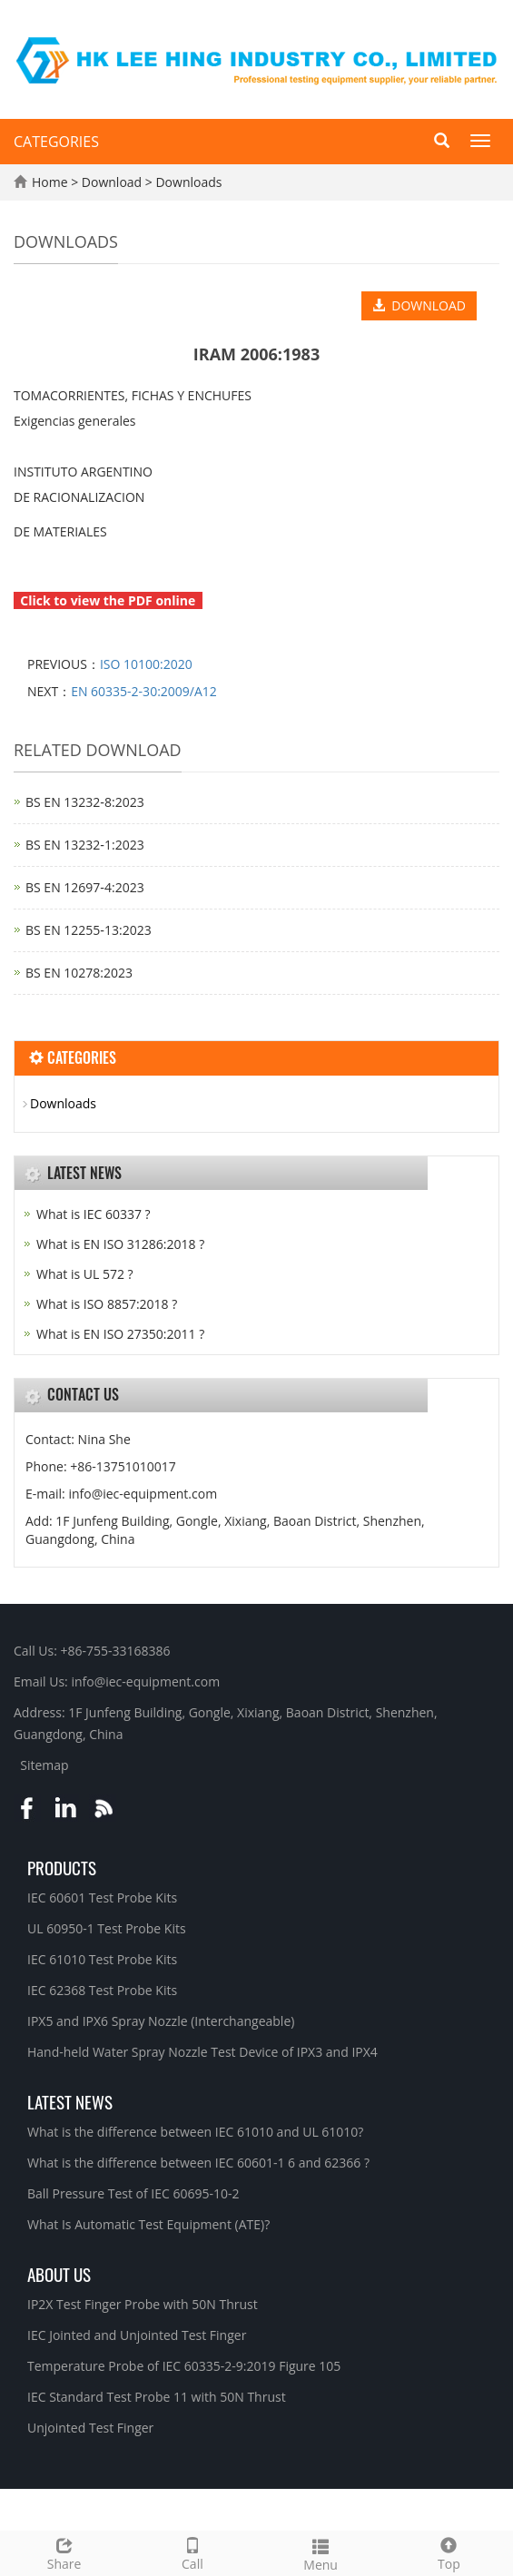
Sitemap (44, 1765)
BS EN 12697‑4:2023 (84, 887)
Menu (321, 2552)
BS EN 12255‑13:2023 (88, 930)
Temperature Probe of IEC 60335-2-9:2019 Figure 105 (183, 2365)
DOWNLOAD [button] (419, 305)
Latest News (70, 2101)
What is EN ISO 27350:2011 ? (120, 1333)
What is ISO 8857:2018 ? (106, 1304)
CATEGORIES (56, 142)
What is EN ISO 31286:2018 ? (120, 1244)
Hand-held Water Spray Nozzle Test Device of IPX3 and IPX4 (202, 2051)
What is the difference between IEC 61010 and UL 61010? (195, 2131)
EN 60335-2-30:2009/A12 (144, 691)
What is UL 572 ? (84, 1274)
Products (61, 1867)
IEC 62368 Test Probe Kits (102, 1990)
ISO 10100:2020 (146, 664)
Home (50, 182)
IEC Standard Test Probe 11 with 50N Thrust (156, 2396)
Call (192, 2552)
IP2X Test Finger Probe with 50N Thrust (142, 2304)
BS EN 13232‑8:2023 (84, 802)
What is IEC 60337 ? (93, 1214)
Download (113, 182)
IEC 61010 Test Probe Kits (102, 1959)
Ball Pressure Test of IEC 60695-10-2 (133, 2193)
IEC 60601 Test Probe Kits (102, 1897)
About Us (59, 2273)
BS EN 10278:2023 (79, 972)
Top (449, 2552)
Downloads (187, 182)
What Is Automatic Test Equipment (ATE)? (148, 2224)
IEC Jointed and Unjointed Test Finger (136, 2335)
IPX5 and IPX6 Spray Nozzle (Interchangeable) (160, 2021)
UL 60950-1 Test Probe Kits (106, 1928)
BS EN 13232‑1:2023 (84, 844)
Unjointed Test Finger (90, 2427)
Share (64, 2552)
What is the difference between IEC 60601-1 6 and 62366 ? (198, 2162)
